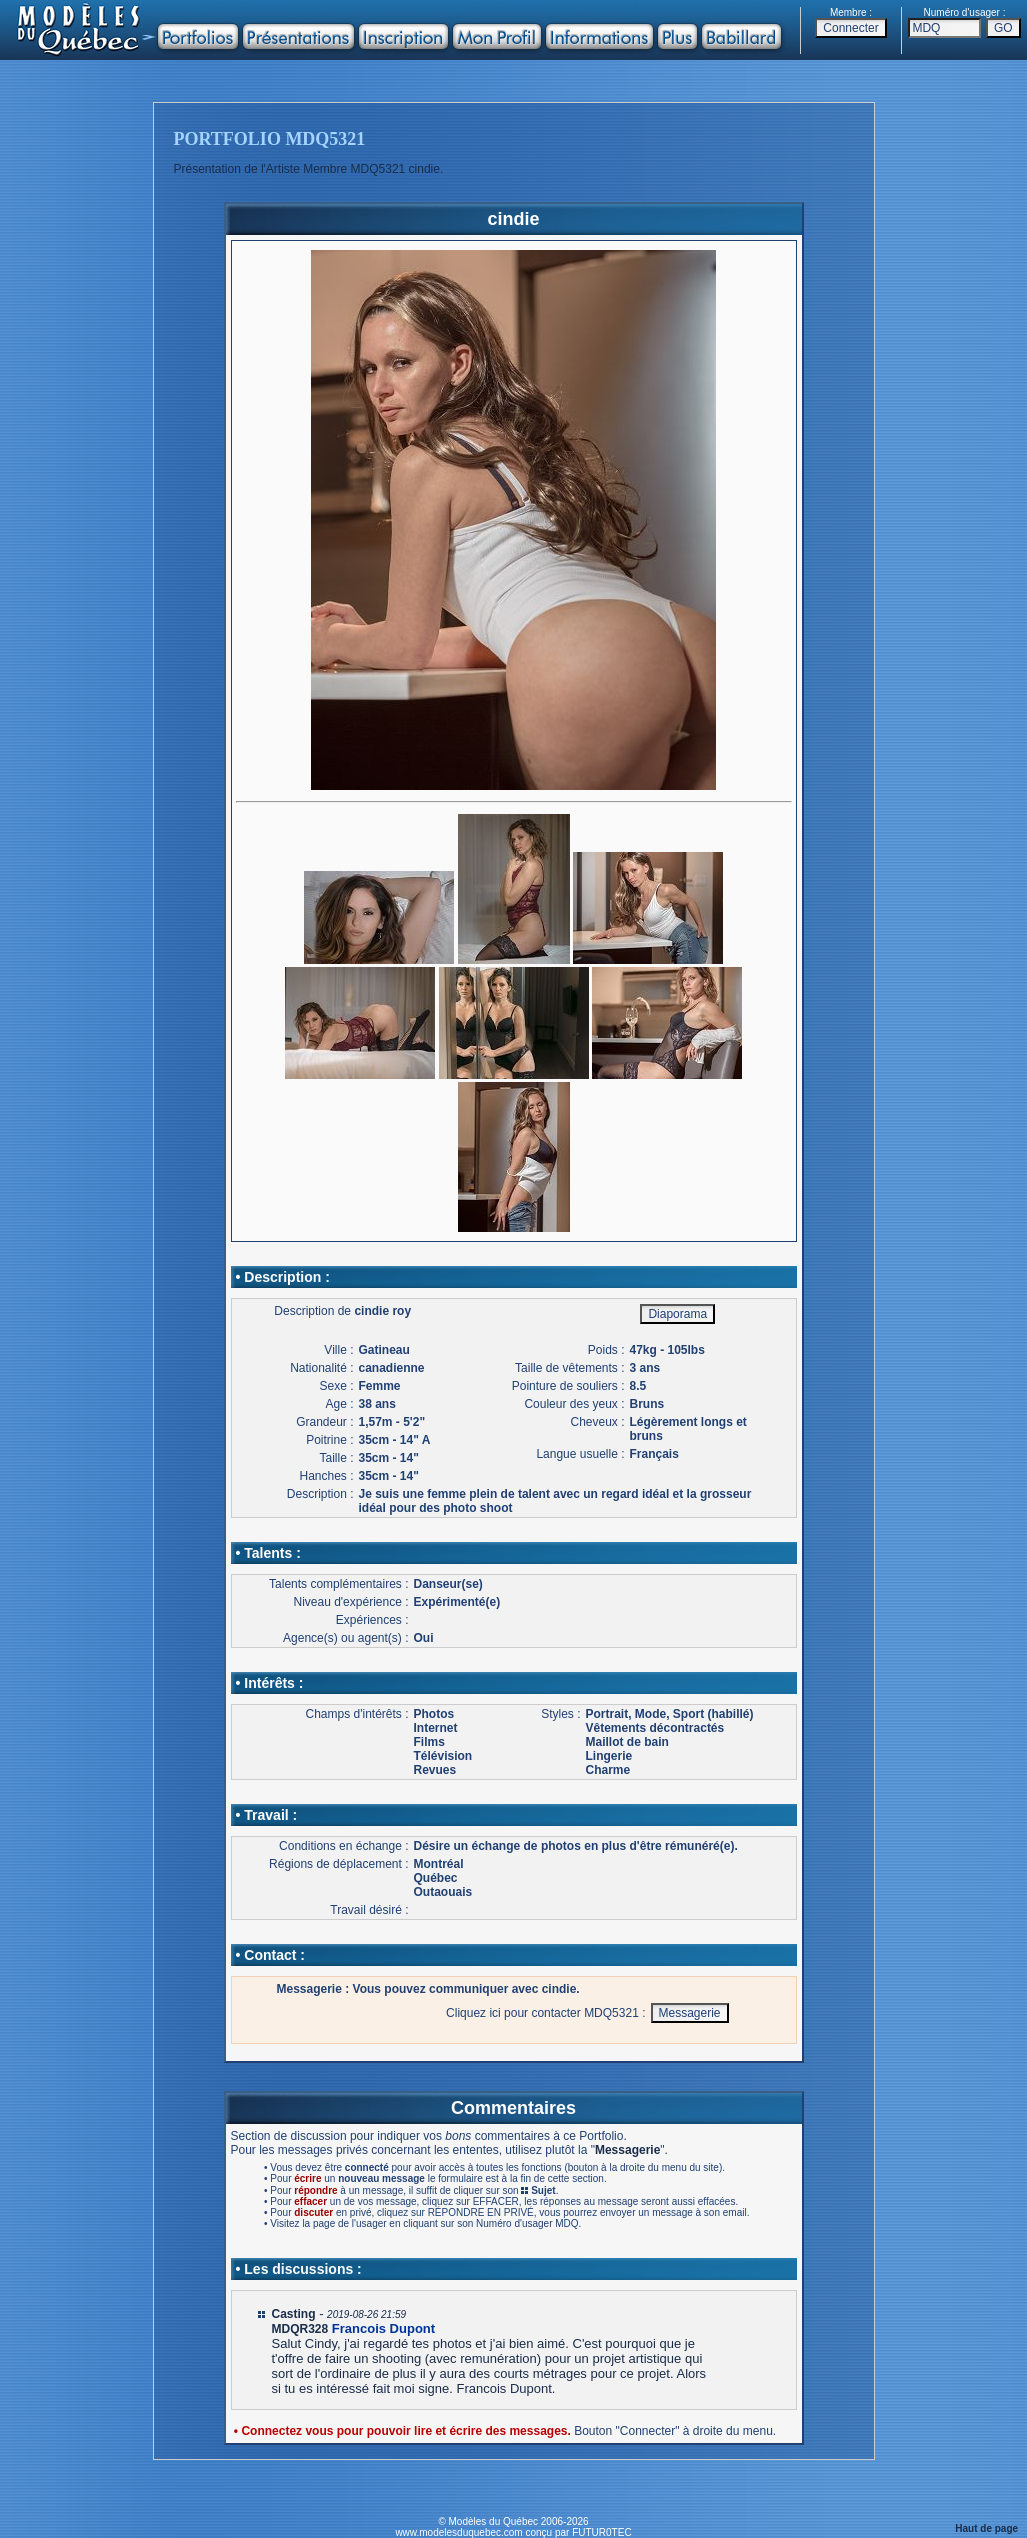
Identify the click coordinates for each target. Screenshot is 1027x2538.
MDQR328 (300, 2329)
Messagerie (627, 2150)
